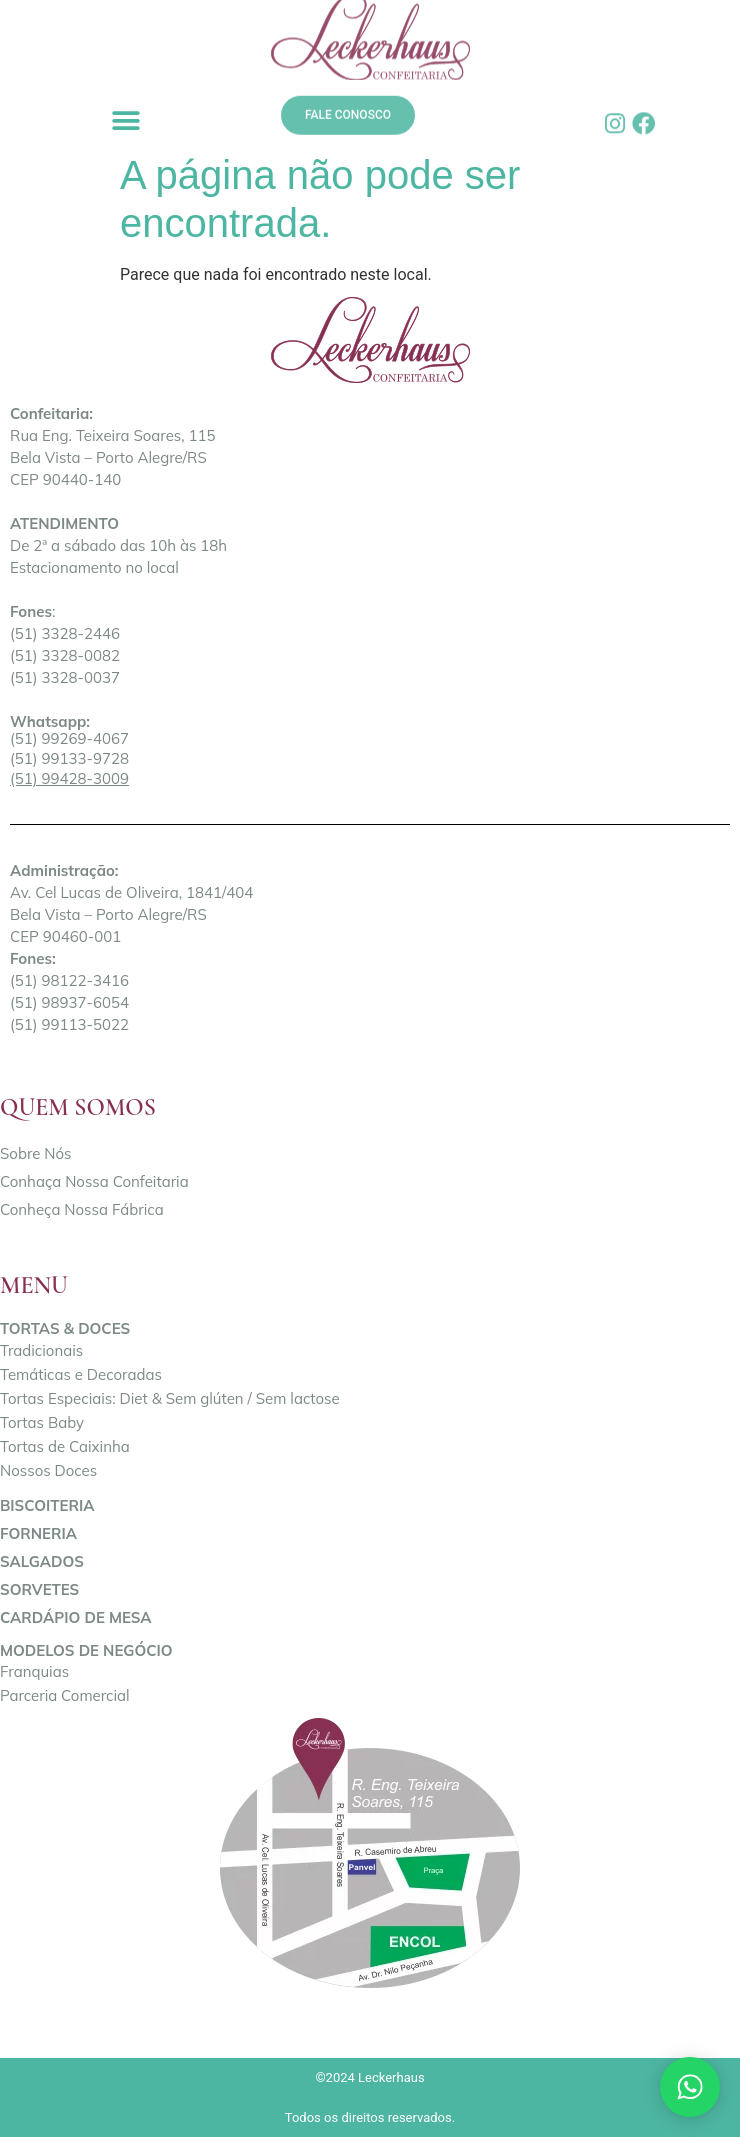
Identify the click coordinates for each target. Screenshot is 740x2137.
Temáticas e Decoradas (81, 1374)
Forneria (38, 1533)
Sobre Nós (36, 1153)
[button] (125, 120)
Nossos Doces (48, 1470)
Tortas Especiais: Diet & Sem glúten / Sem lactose (170, 1398)
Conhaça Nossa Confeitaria (94, 1181)
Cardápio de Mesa (76, 1617)
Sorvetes (39, 1589)
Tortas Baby (42, 1422)
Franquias (34, 1671)
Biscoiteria (47, 1505)
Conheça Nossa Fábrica (82, 1209)
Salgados (42, 1561)
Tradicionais (41, 1350)
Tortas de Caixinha (65, 1446)
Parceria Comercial (65, 1695)
